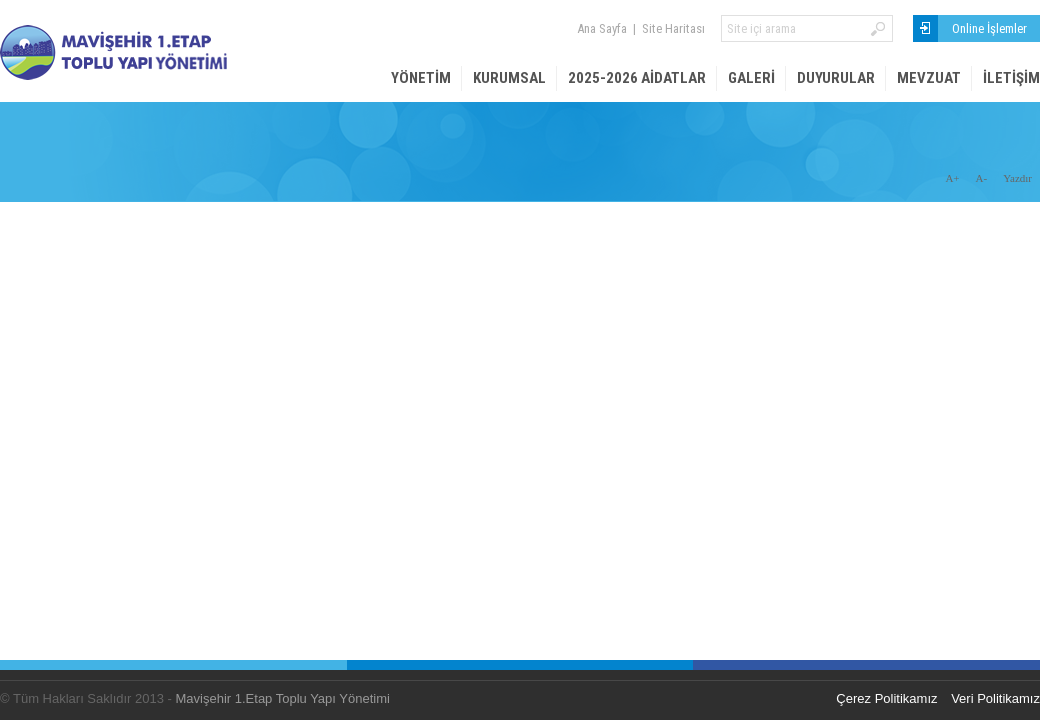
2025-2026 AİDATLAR (637, 78)
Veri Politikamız (995, 698)
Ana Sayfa (602, 28)
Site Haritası (673, 28)
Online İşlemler (989, 28)
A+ (952, 178)
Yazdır (1017, 178)
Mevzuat (929, 78)
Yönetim (421, 78)
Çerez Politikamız (886, 698)
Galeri (751, 78)
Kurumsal (509, 78)
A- (982, 178)
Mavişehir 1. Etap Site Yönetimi (150, 52)
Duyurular (836, 78)
